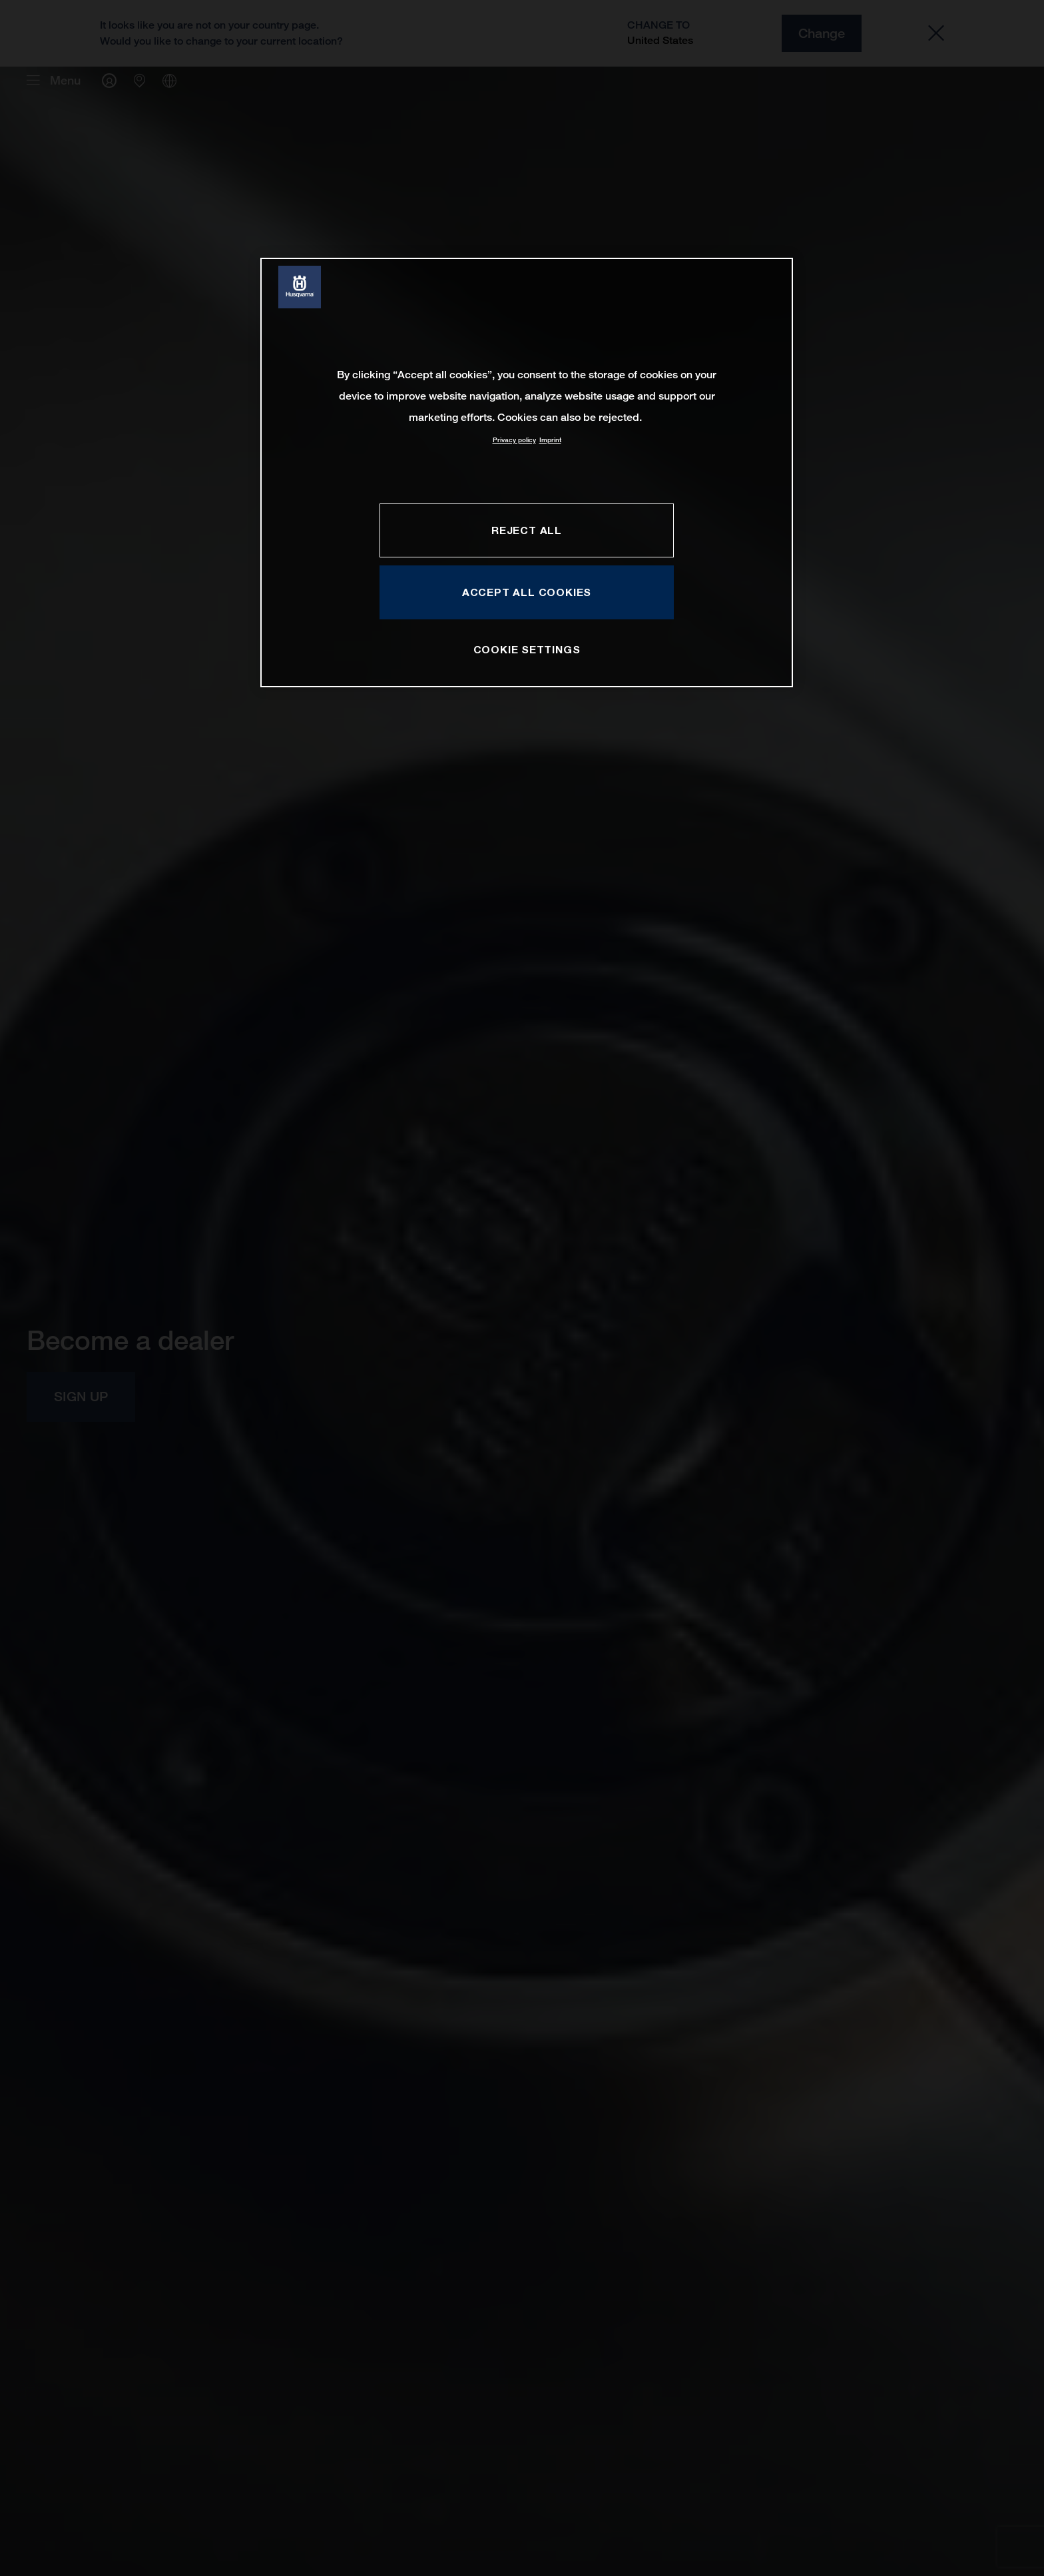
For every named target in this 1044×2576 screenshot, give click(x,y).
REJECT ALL (526, 530)
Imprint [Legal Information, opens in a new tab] (550, 440)
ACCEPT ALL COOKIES (526, 592)
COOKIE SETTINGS (527, 649)
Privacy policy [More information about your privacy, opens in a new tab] (514, 440)
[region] (526, 472)
